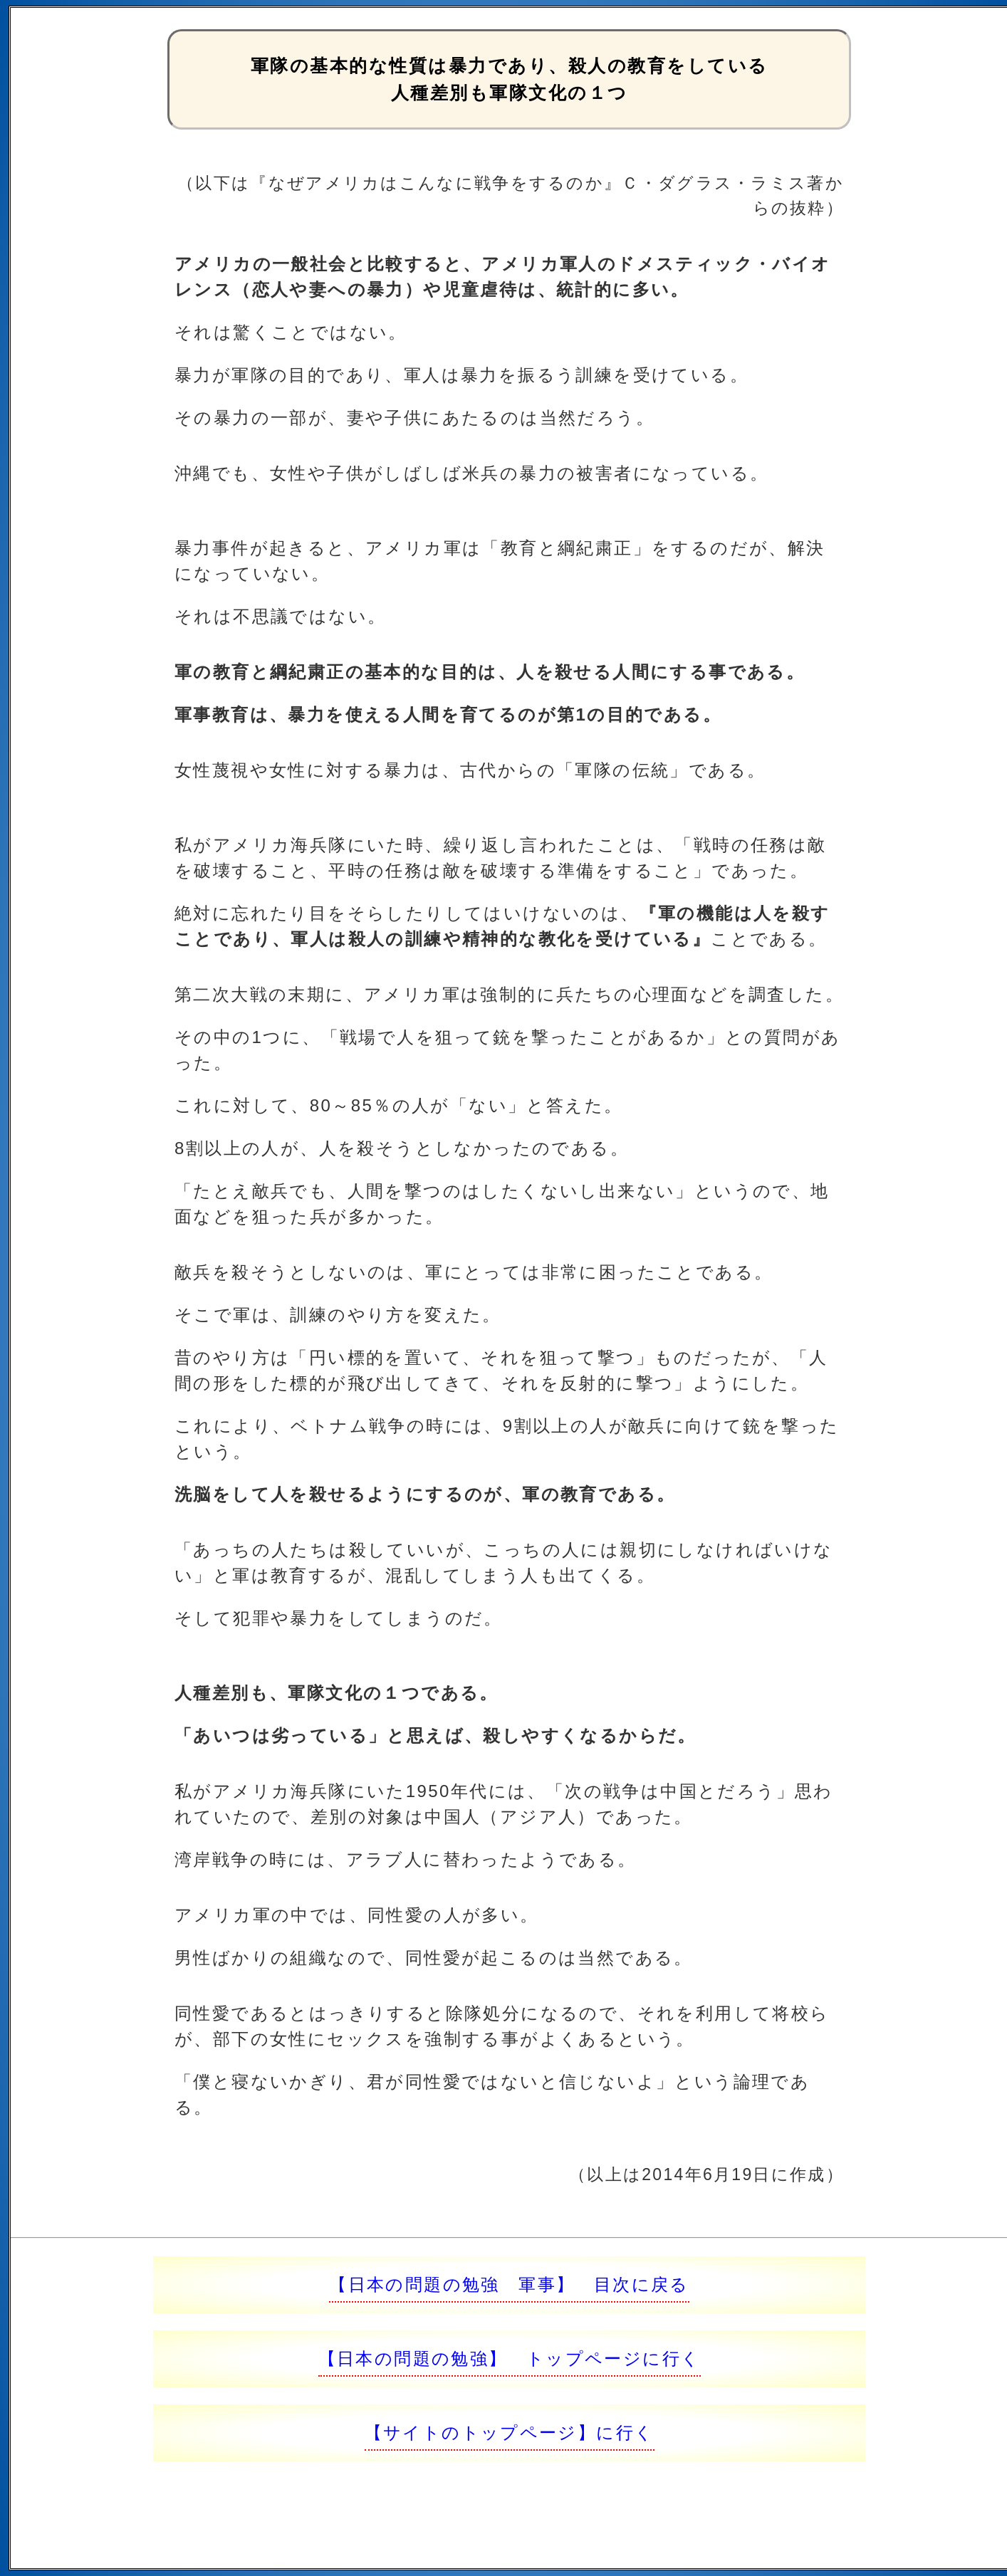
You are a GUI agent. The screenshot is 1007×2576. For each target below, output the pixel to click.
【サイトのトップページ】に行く (509, 2432)
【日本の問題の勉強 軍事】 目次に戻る (509, 2284)
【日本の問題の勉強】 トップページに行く (509, 2358)
